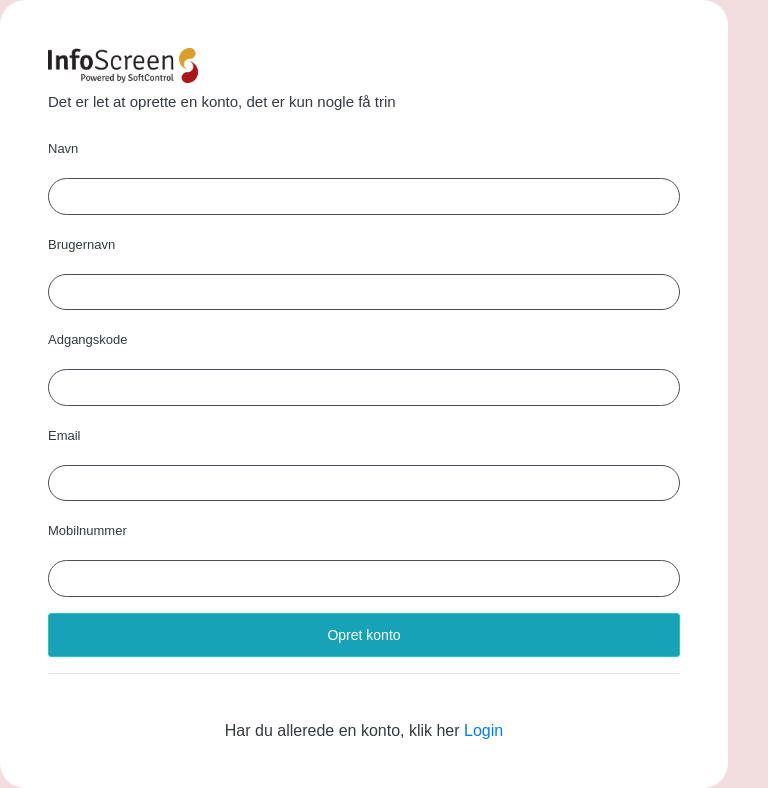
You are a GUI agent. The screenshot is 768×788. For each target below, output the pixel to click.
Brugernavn (81, 244)
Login (483, 730)
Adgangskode (88, 339)
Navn (63, 148)
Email (64, 435)
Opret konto (363, 635)
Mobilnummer (87, 530)
